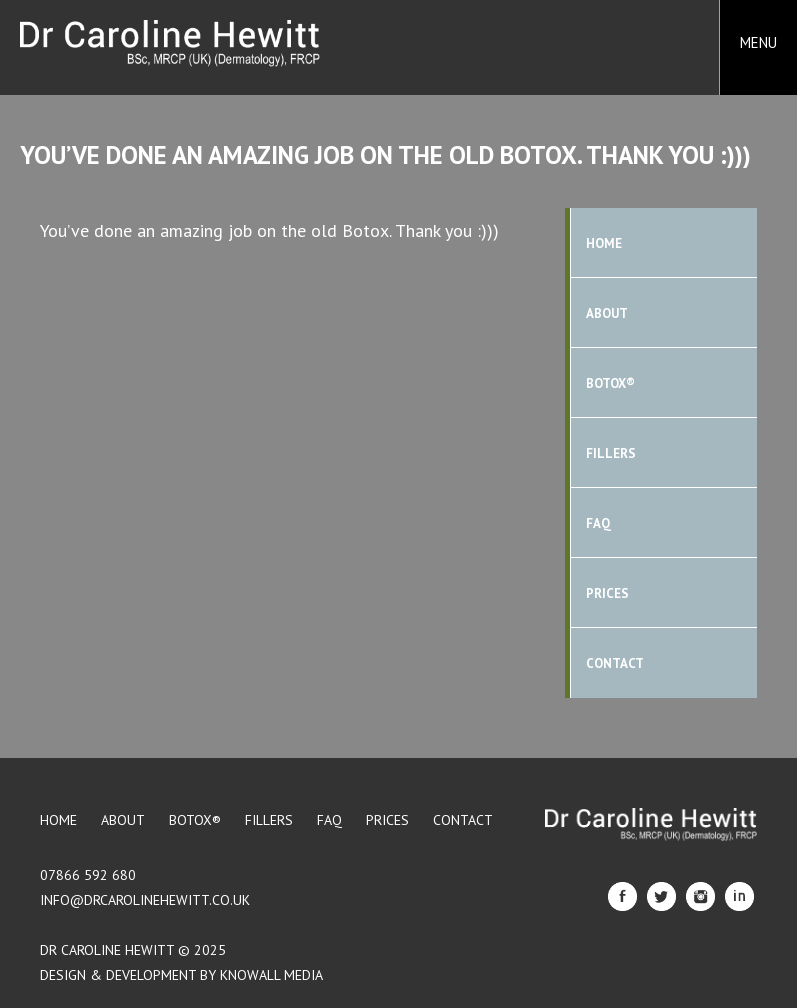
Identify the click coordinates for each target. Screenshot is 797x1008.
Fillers (611, 453)
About (607, 313)
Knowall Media (271, 975)
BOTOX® (610, 383)
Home (604, 243)
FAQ (598, 523)
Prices (607, 593)
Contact (615, 663)
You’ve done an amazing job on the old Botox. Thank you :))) (385, 155)
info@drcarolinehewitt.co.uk (145, 900)
